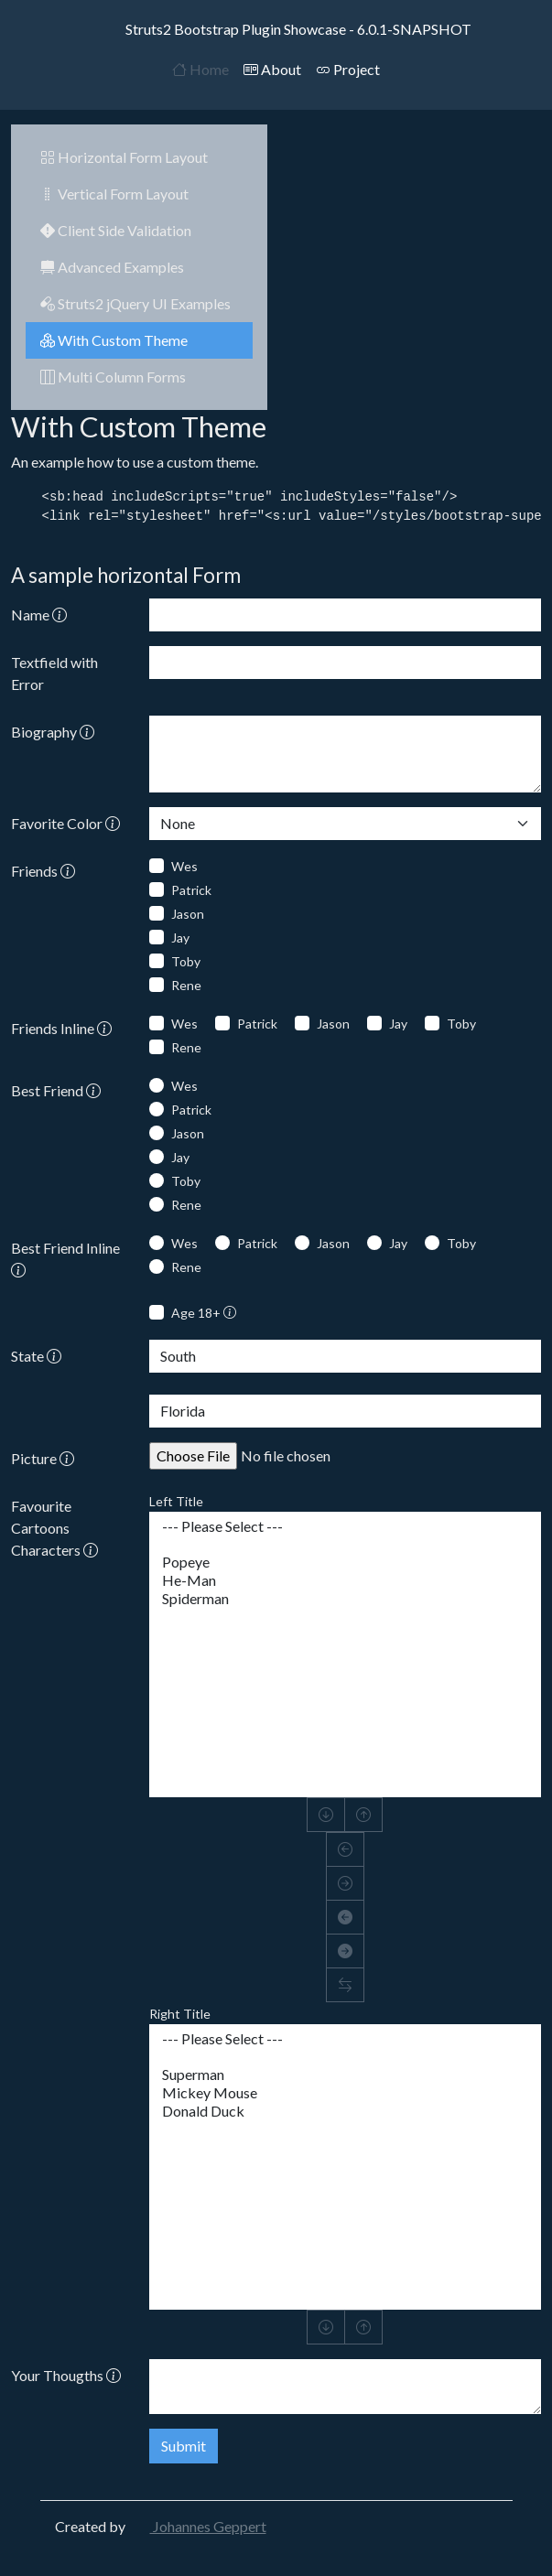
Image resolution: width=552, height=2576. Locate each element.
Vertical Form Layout (114, 193)
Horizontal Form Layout (124, 157)
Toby (185, 961)
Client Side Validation (115, 230)
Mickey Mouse (345, 2093)
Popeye (345, 1562)
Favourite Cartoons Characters (54, 1527)
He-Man (345, 1580)
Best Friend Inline (65, 1258)
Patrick (191, 890)
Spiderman (345, 1599)
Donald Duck (345, 2111)
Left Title (176, 1501)
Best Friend (56, 1090)
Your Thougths (66, 2375)
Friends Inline (61, 1028)
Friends (43, 870)
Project (348, 69)
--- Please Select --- (345, 1526)
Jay (180, 937)
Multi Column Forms (113, 376)
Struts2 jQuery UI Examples (135, 303)
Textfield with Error (54, 673)
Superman (345, 2074)
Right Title (180, 2013)
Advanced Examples (112, 266)
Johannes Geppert (197, 2526)
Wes (184, 866)
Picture (42, 1458)
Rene (186, 985)
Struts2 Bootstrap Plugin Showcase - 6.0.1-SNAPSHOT (276, 29)
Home (200, 69)
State (36, 1355)
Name (39, 614)
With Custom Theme (114, 340)
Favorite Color (65, 823)
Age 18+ (203, 1312)
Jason (187, 914)
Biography (52, 731)
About (272, 69)
